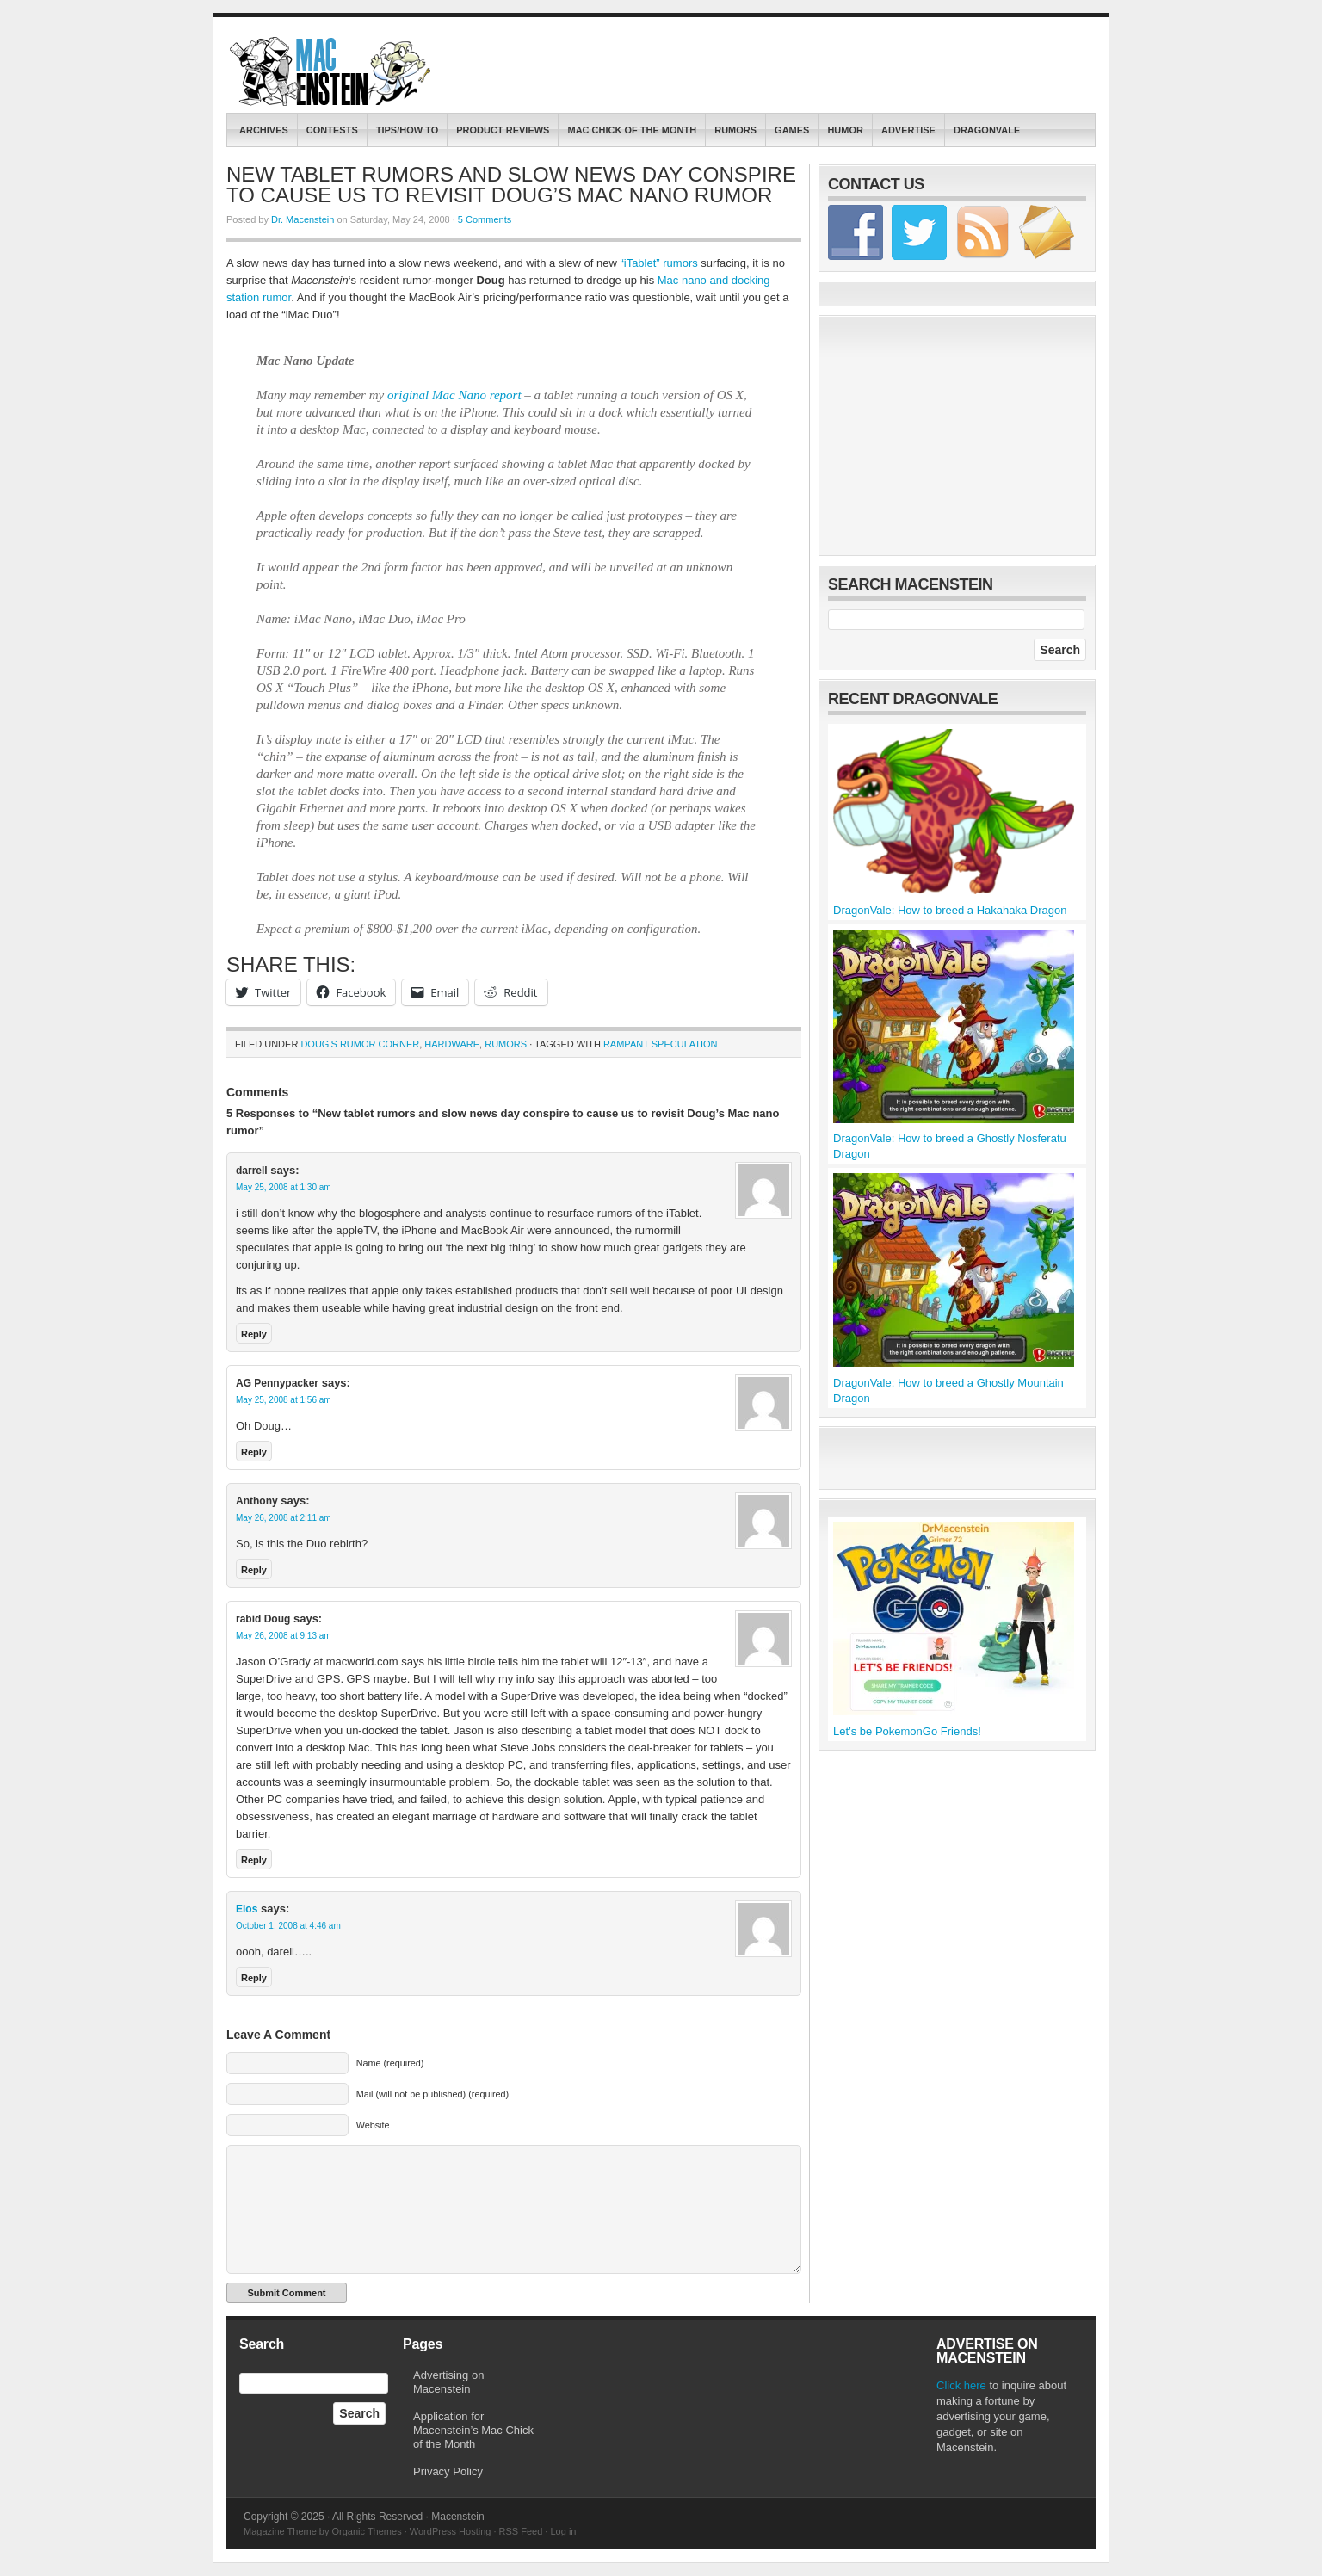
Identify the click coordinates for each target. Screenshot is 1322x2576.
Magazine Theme (280, 2531)
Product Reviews (502, 130)
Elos (246, 1909)
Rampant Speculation (660, 1044)
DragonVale (987, 130)
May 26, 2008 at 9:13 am (283, 1635)
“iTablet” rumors (658, 262)
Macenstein (331, 71)
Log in (563, 2531)
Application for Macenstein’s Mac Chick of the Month (473, 2430)
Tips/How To (407, 130)
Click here (961, 2385)
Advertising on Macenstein (448, 2382)
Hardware (451, 1044)
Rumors (735, 130)
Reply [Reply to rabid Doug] (254, 1860)
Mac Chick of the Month (631, 130)
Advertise (908, 130)
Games (792, 130)
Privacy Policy (448, 2471)
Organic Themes (367, 2531)
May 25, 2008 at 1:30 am (283, 1187)
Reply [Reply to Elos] (254, 1978)
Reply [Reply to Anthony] (254, 1570)
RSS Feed (521, 2531)
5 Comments (484, 219)
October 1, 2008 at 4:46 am (288, 1925)
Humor (845, 130)
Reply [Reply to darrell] (254, 1334)
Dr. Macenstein (302, 219)
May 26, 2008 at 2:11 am (283, 1518)
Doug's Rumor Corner (359, 1044)
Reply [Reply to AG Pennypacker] (254, 1452)
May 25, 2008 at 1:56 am (283, 1400)
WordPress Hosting (450, 2531)
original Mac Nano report (454, 395)
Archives (263, 130)
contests (332, 130)
